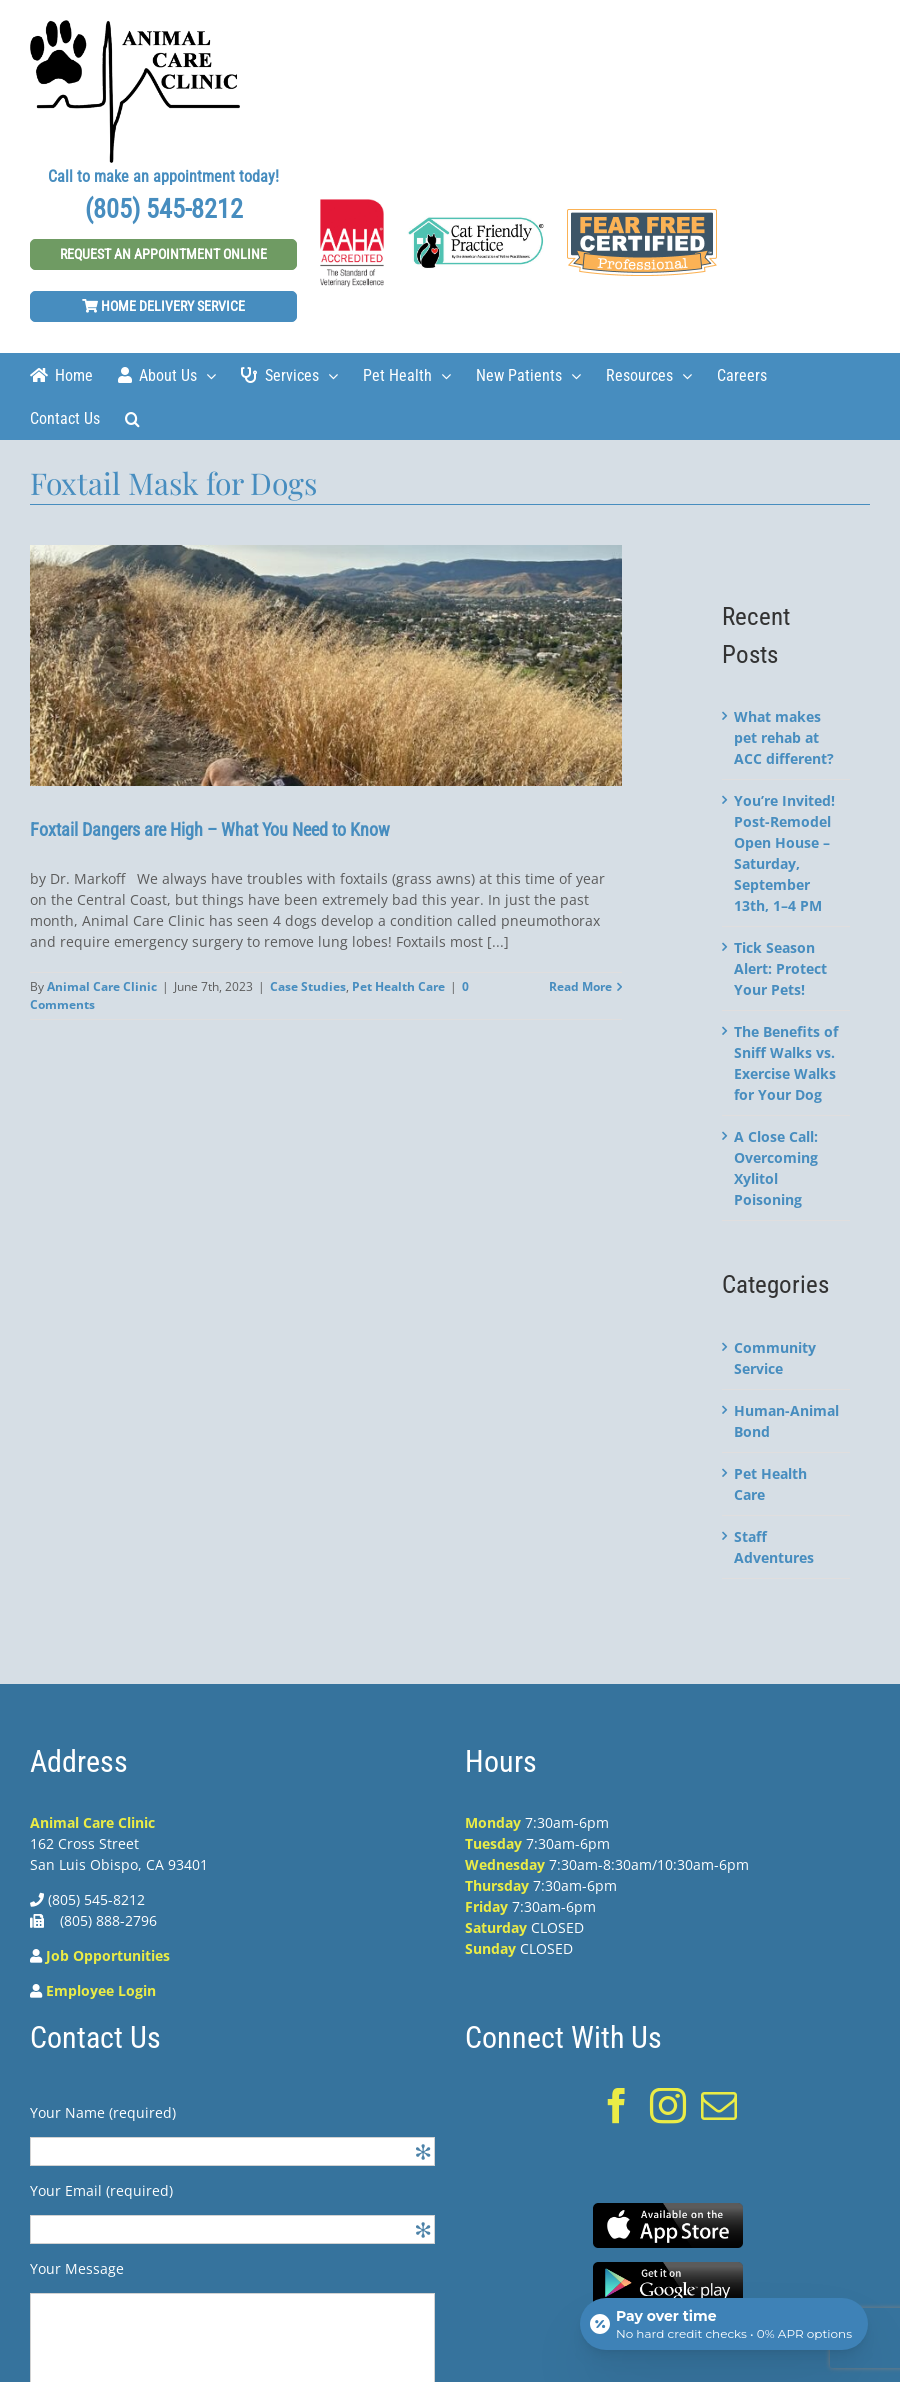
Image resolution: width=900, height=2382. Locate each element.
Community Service (775, 1358)
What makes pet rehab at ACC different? (784, 737)
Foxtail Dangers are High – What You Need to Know (210, 829)
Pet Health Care (398, 986)
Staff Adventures (774, 1547)
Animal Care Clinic (102, 986)
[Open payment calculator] (724, 2324)
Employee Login (101, 1990)
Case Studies (308, 986)
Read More (580, 986)
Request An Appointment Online (163, 254)
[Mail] (719, 2106)
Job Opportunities (108, 1955)
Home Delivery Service (163, 306)
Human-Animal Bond (786, 1421)
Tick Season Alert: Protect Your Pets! (780, 968)
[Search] (132, 417)
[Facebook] (617, 2106)
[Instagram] (668, 2106)
